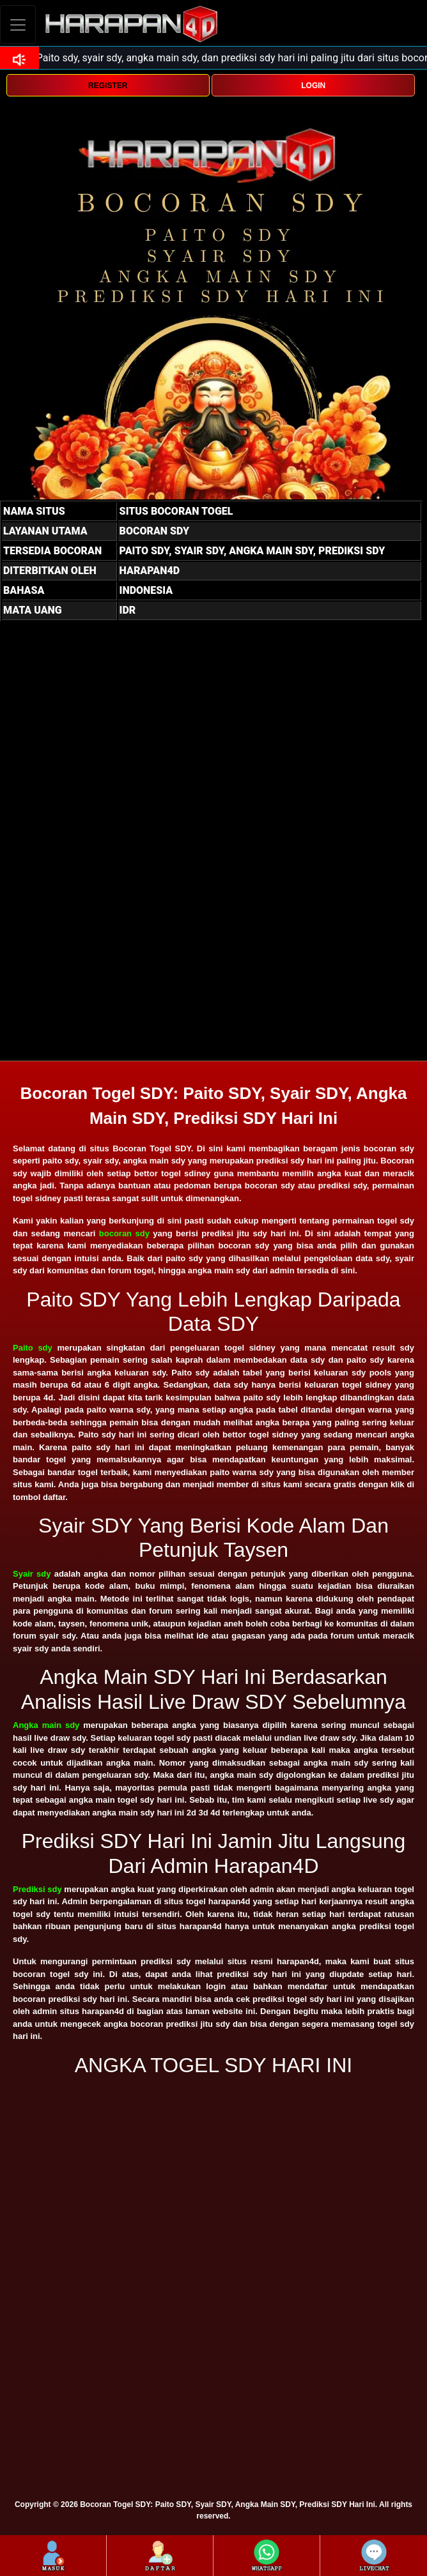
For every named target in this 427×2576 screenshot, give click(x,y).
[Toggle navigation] (18, 24)
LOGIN (313, 85)
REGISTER (107, 85)
